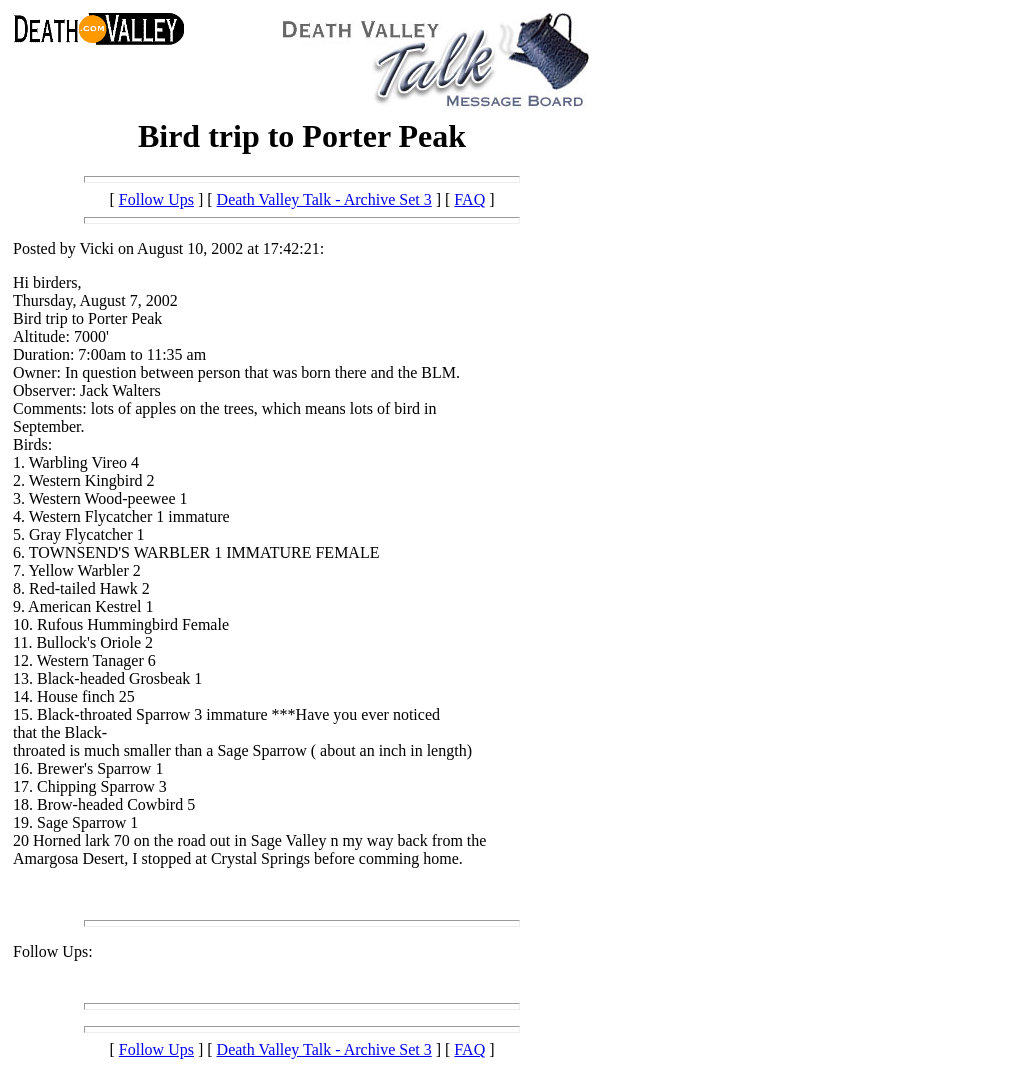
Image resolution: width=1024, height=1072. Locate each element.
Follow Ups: (53, 951)
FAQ (469, 199)
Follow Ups (156, 199)
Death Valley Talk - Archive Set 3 (324, 199)
